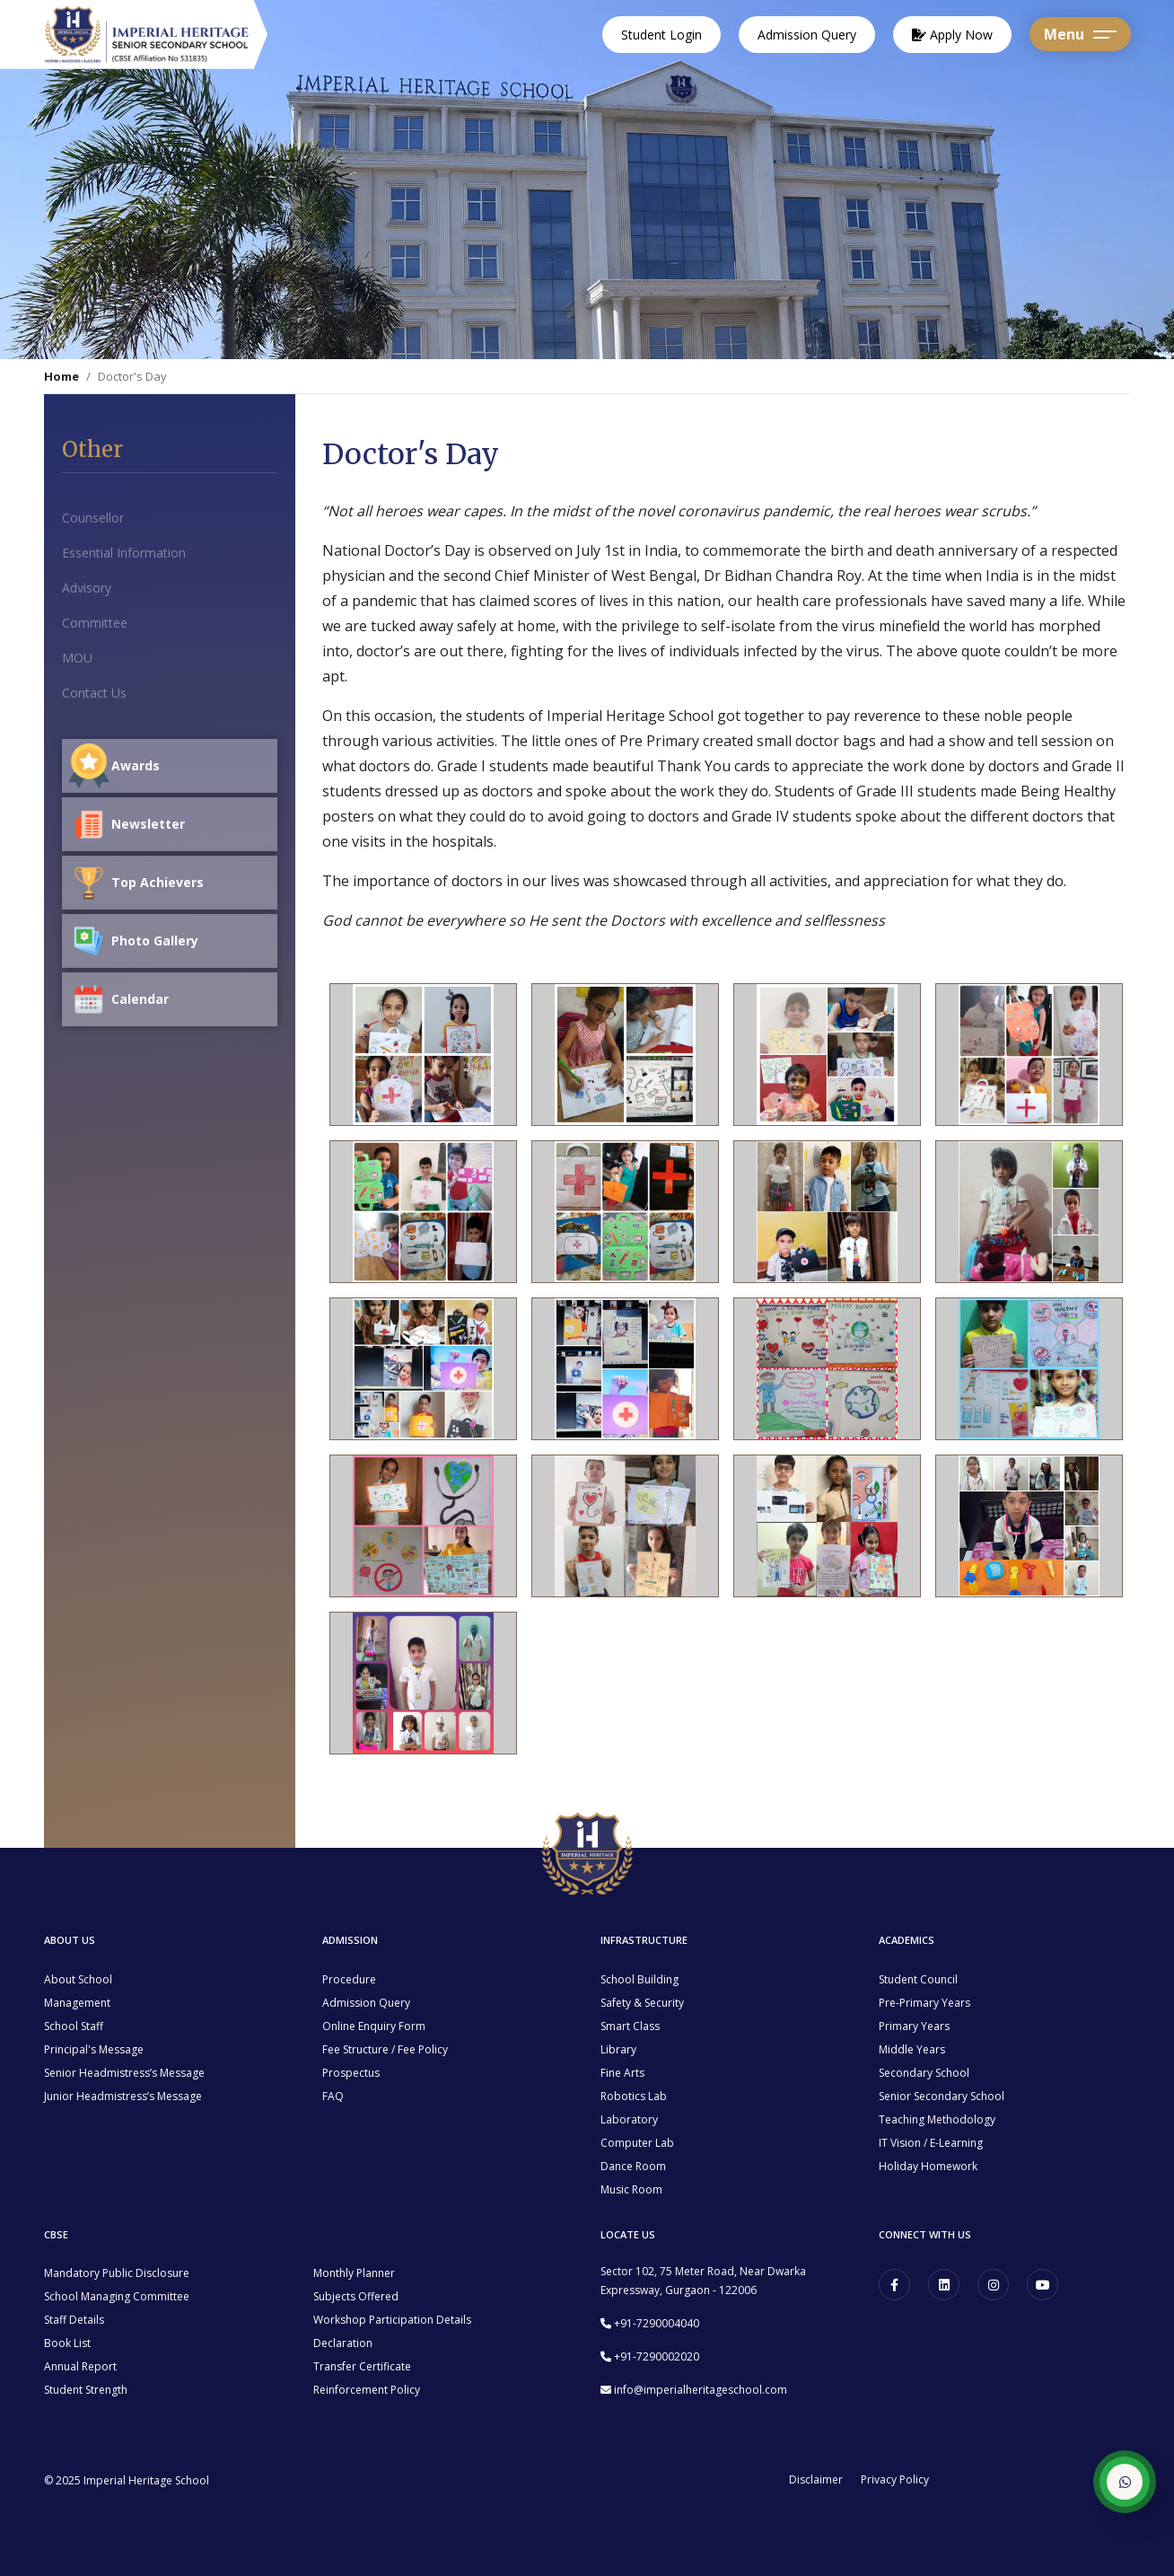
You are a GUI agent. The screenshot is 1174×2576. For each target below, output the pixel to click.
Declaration (342, 2343)
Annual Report (80, 2366)
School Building (639, 1979)
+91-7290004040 (656, 2323)
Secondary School (924, 2072)
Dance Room (633, 2166)
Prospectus (351, 2072)
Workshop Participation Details (392, 2319)
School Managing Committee (116, 2296)
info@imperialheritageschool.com (700, 2389)
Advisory (86, 587)
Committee (94, 622)
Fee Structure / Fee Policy (385, 2049)
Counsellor (93, 517)
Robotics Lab (633, 2096)
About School (78, 1979)
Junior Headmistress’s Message (123, 2096)
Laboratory (629, 2119)
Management (77, 2002)
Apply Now (952, 34)
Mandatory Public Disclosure (116, 2273)
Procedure (349, 1979)
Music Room (631, 2189)
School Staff (73, 2026)
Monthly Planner (354, 2273)
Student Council (918, 1979)
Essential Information (124, 552)
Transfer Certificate (362, 2366)
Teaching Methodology (937, 2119)
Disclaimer (816, 2480)
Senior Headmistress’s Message (124, 2072)
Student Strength (85, 2389)
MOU (77, 657)
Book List (67, 2343)
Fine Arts (622, 2072)
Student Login (661, 34)
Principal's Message (94, 2049)
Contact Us (94, 692)
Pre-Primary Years (924, 2002)
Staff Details (74, 2319)
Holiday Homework (928, 2166)
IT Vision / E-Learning (931, 2142)
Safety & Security (642, 2002)
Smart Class (630, 2026)
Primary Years (914, 2026)
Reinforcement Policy (366, 2389)
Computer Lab (637, 2142)
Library (618, 2049)
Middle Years (912, 2049)
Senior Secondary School (941, 2096)
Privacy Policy (895, 2480)
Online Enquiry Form (373, 2026)
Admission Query (807, 34)
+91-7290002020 (656, 2356)
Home (61, 376)
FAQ (333, 2096)
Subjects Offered (356, 2296)
